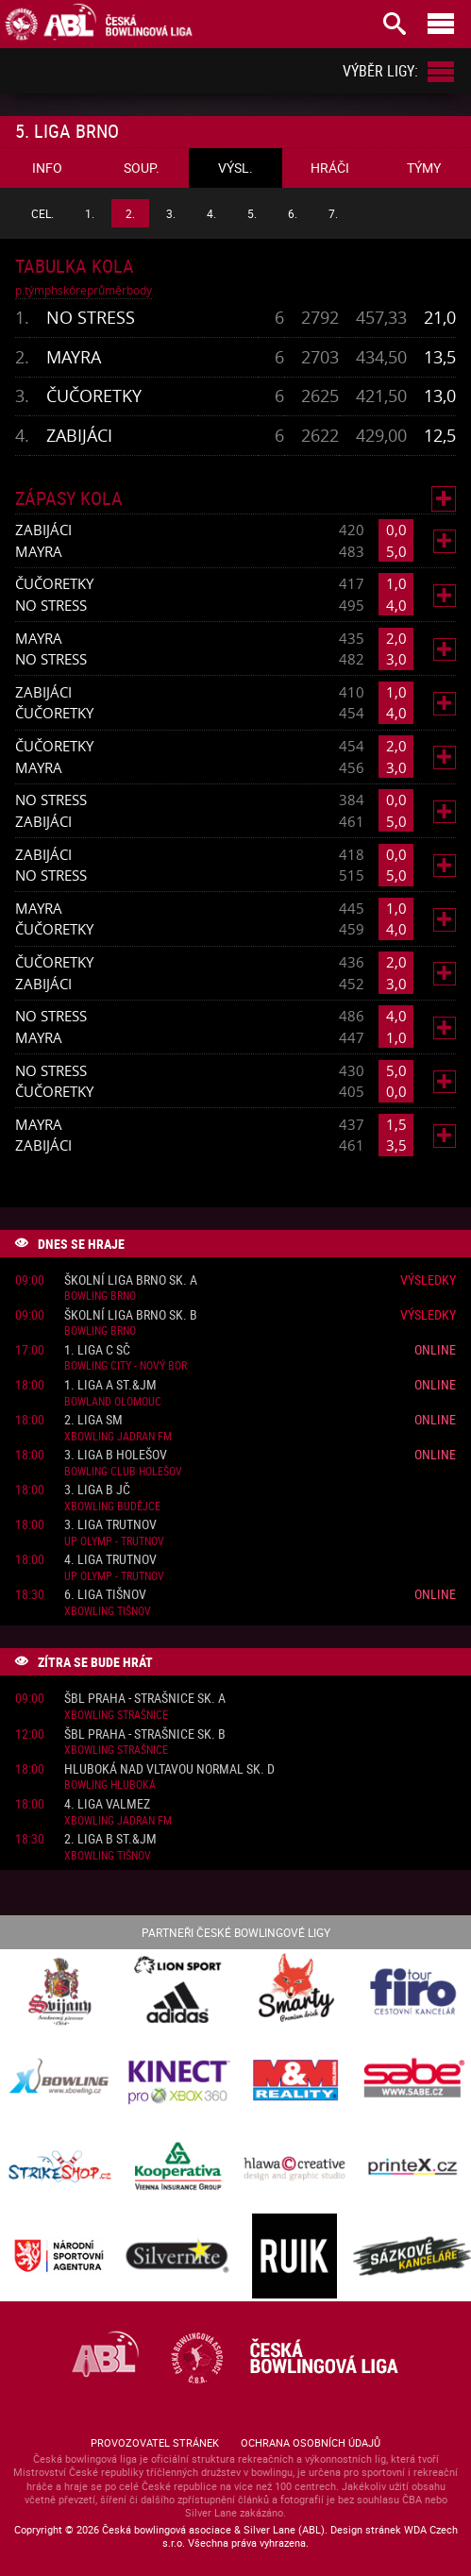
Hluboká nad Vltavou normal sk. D (169, 1769)
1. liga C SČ (97, 1350)
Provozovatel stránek (155, 2442)
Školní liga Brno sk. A (130, 1280)
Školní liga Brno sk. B (130, 1315)
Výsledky (428, 1279)
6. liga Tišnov (105, 1595)
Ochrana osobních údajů (310, 2442)
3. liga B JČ (97, 1490)
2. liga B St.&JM (110, 1839)
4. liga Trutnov (110, 1560)
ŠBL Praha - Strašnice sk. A (145, 1699)
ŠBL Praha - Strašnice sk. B (145, 1734)
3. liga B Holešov (115, 1455)
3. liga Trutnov (110, 1525)
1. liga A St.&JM (110, 1385)
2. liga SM (93, 1420)
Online (435, 1349)
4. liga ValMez (107, 1804)
